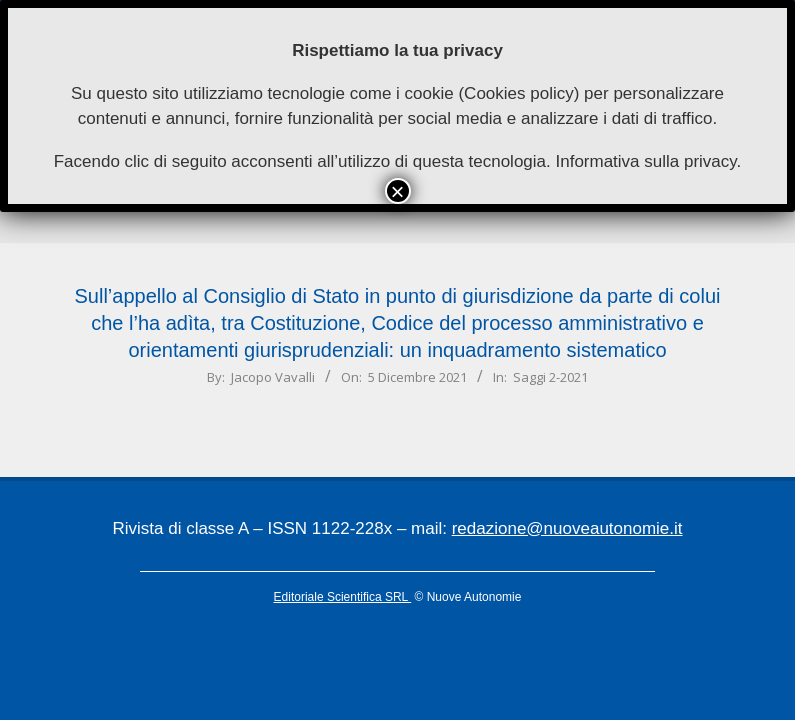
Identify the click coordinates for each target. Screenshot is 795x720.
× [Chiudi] (397, 191)
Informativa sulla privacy (645, 161)
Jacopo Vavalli (273, 377)
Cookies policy (519, 93)
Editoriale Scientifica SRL (343, 597)
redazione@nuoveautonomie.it (567, 528)
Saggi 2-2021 (550, 377)
